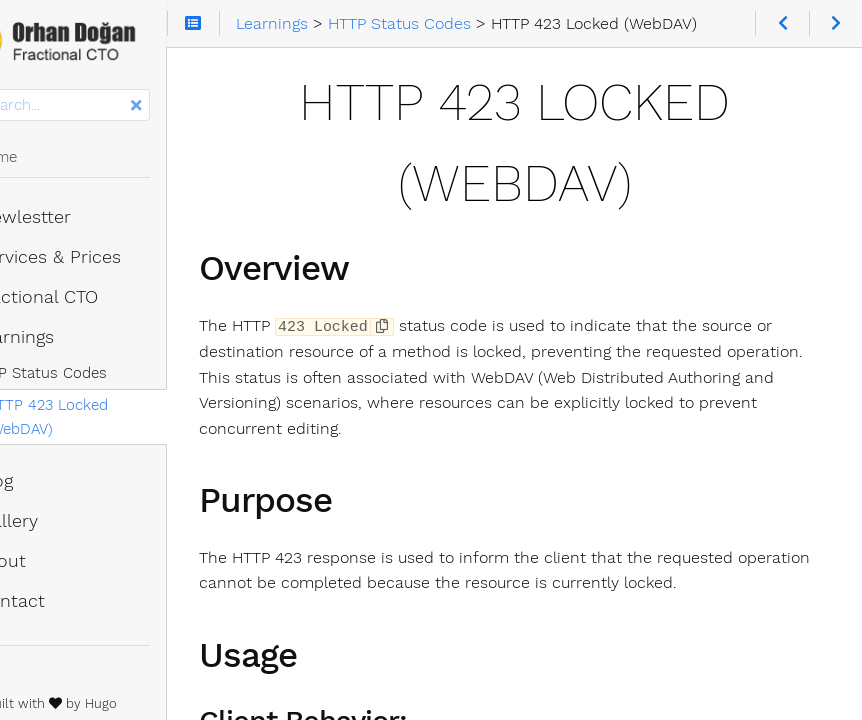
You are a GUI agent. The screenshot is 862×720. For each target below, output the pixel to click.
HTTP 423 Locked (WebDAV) (109, 417)
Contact (62, 601)
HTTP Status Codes (101, 373)
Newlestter (75, 217)
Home (48, 157)
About (52, 561)
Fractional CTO (88, 297)
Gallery (58, 521)
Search (17, 89)
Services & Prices (100, 257)
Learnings (66, 337)
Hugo (164, 703)
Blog (46, 481)
